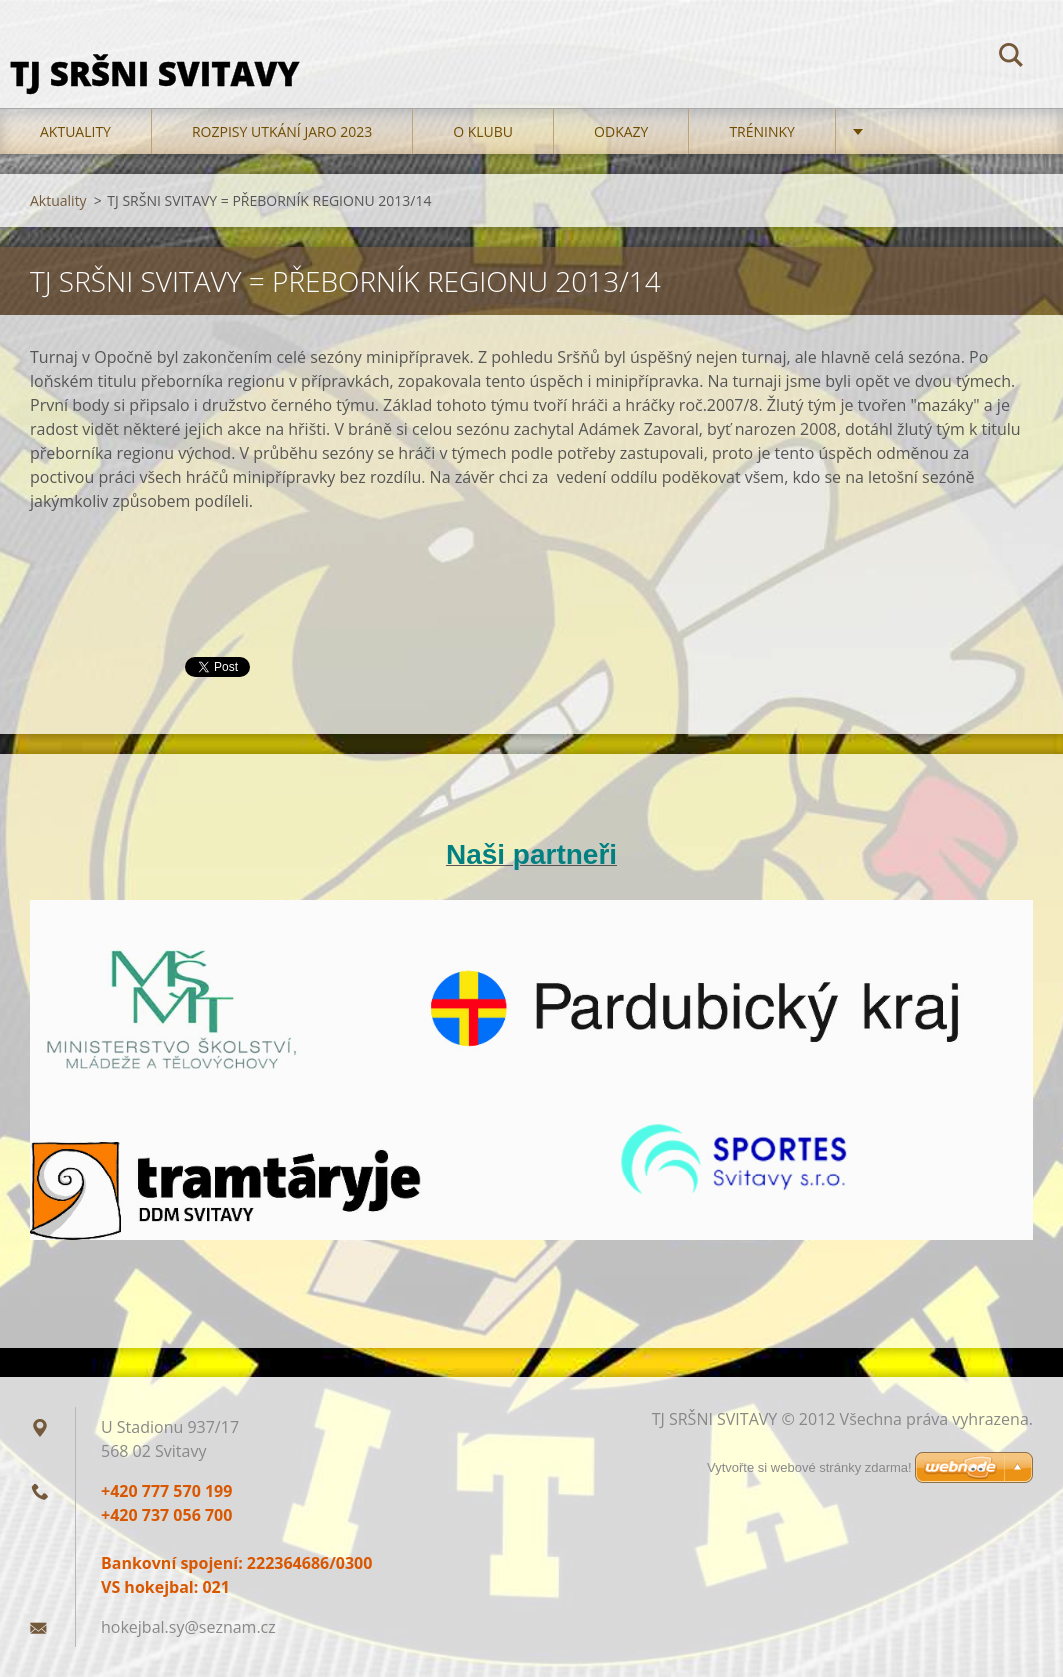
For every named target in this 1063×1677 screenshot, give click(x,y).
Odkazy (621, 131)
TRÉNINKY (762, 131)
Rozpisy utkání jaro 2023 (282, 131)
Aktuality (75, 131)
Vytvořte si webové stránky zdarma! (809, 1467)
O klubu (483, 131)
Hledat (1011, 58)
